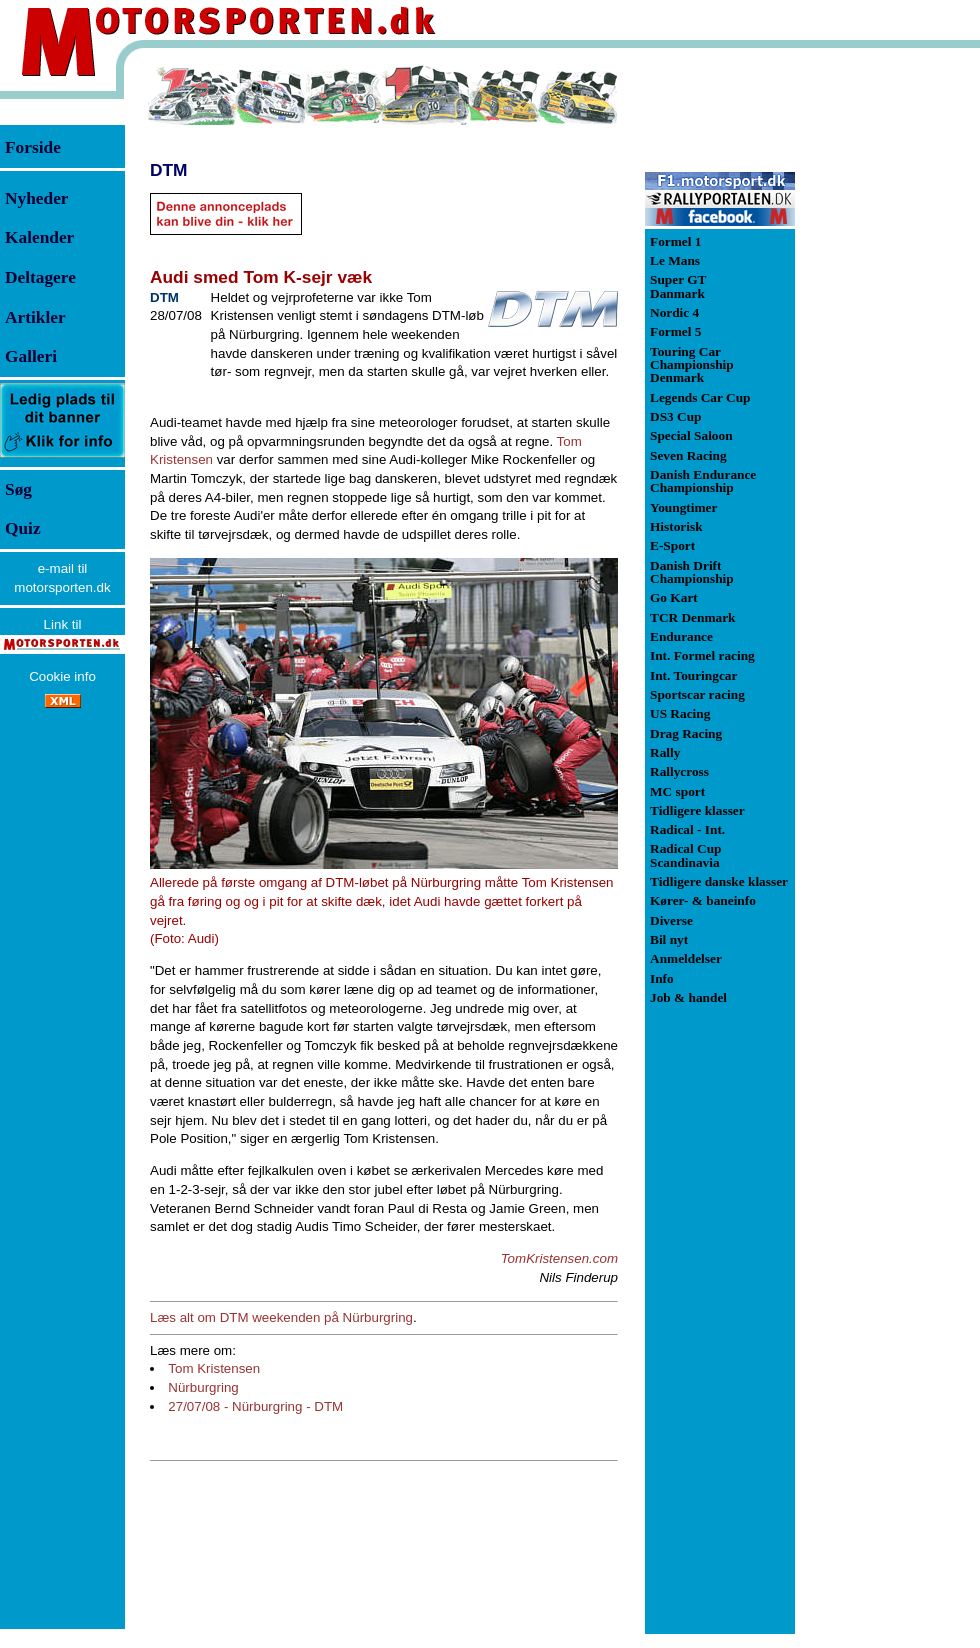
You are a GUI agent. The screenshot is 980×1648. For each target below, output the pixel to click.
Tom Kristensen (214, 1368)
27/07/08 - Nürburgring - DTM (255, 1406)
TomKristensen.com (559, 1258)
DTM (169, 170)
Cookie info (62, 676)
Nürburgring (203, 1387)
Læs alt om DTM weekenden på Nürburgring (281, 1317)
